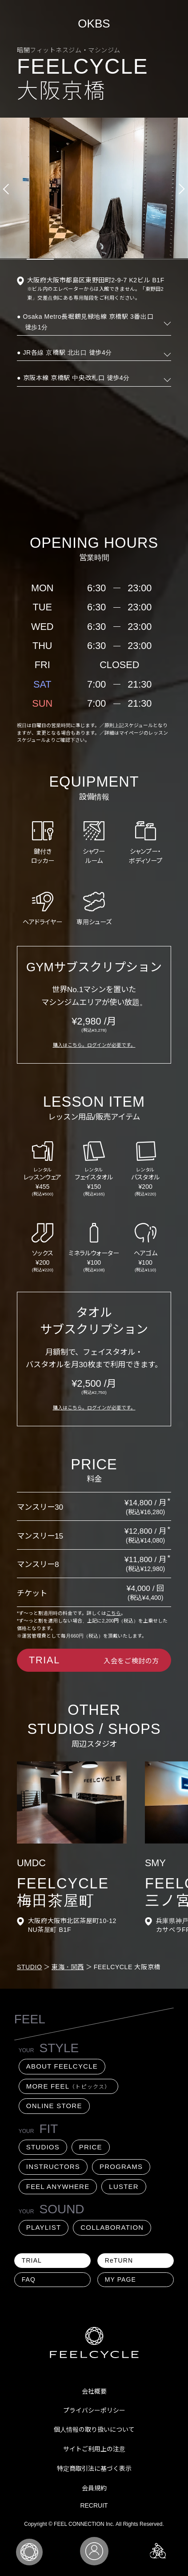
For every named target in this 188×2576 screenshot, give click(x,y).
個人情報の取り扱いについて (94, 2429)
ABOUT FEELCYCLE (62, 2066)
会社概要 (94, 2391)
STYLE (38, 2048)
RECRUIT (94, 2505)
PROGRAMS (121, 2166)
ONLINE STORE (54, 2105)
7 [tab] (174, 259)
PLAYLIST (43, 2227)
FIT (38, 2129)
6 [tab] (147, 259)
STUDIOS (43, 2147)
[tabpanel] (94, 188)
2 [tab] (40, 259)
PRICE (90, 2147)
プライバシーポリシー (94, 2410)
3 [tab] (67, 259)
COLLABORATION (112, 2227)
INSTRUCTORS (53, 2166)
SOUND (38, 2209)
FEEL (29, 2019)
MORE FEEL (68, 2086)
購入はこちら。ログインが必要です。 (94, 1045)
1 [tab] (13, 259)
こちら (113, 1613)
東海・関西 (68, 1967)
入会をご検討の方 (94, 1660)
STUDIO (29, 1967)
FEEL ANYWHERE (58, 2186)
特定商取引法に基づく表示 (94, 2468)
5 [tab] (121, 259)
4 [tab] (93, 259)
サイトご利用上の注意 (94, 2449)
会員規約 (94, 2488)
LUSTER (123, 2186)
